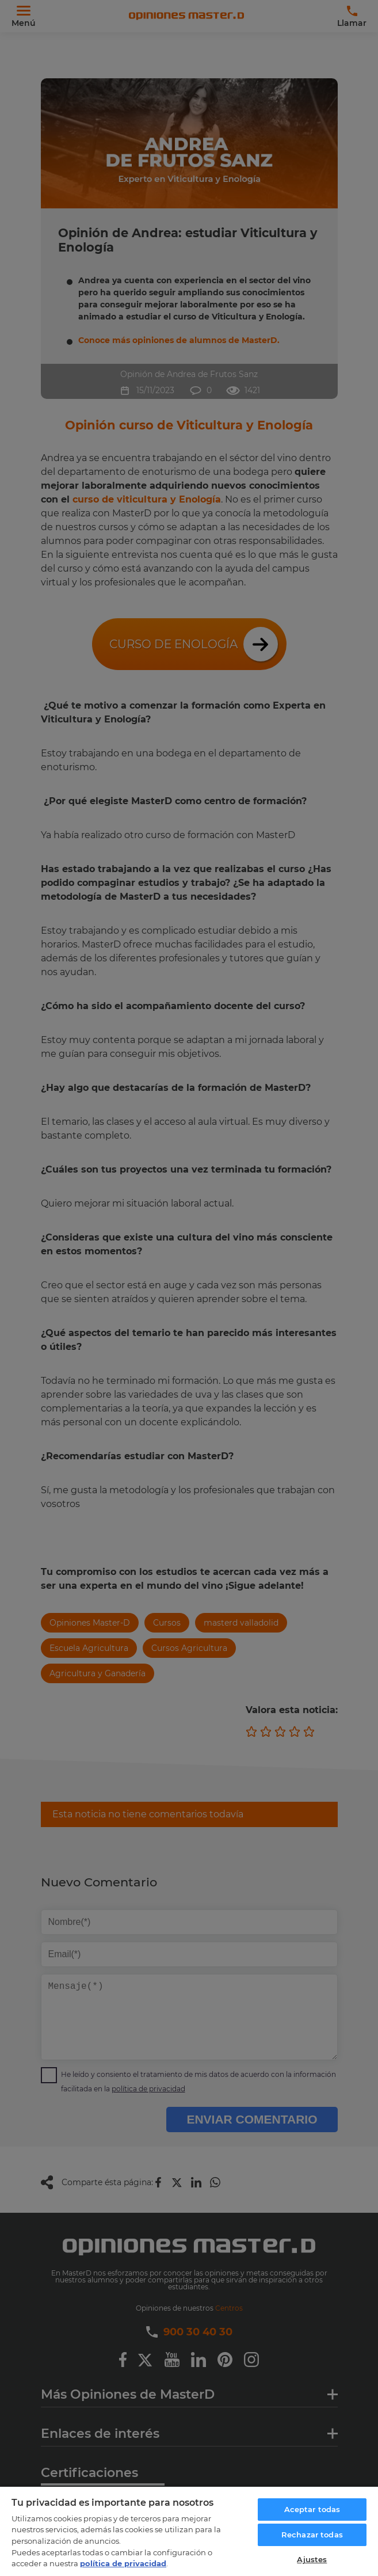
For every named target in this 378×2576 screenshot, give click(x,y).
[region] (189, 2531)
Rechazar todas (312, 2534)
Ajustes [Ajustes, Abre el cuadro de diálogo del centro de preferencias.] (312, 2559)
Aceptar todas (312, 2509)
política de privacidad (123, 2563)
